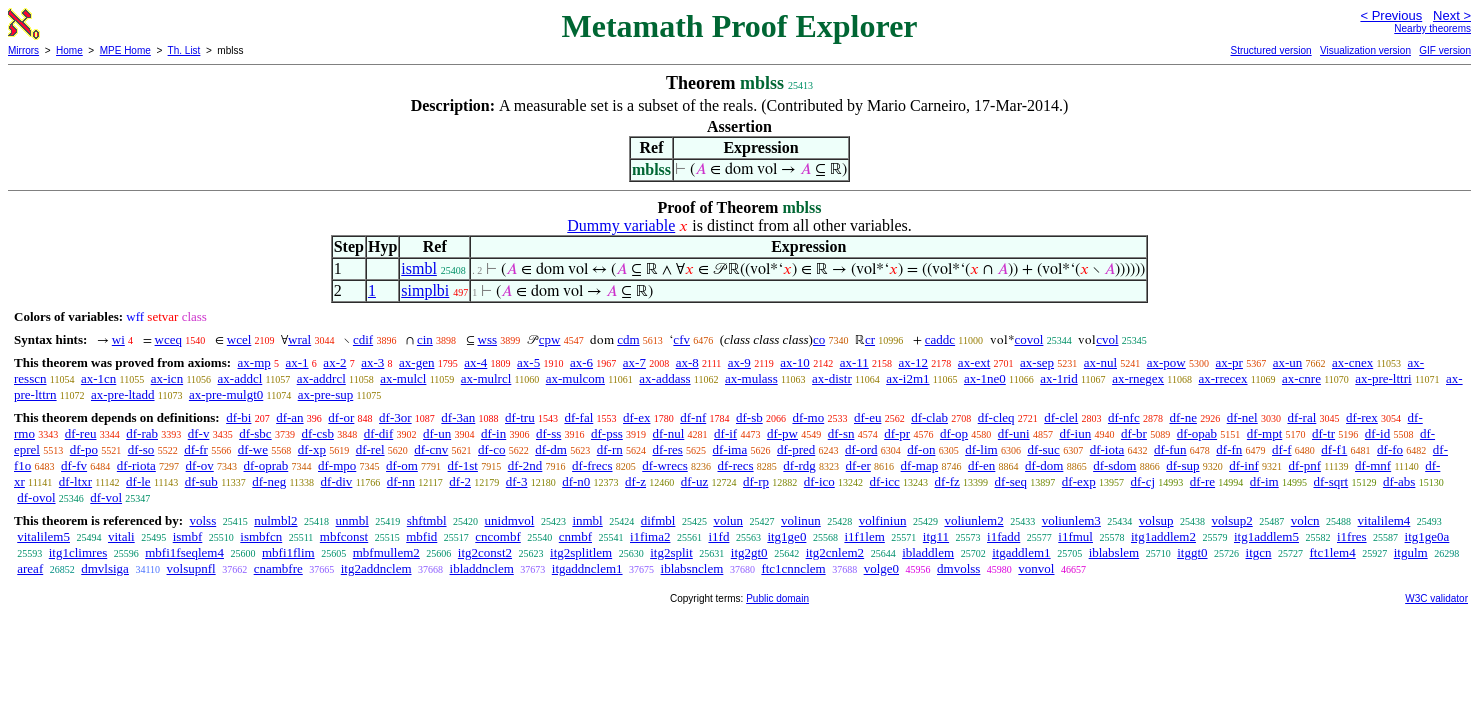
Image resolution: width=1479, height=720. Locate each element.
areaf (30, 568)
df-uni (1014, 433)
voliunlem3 (1071, 520)
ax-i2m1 (907, 378)
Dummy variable (621, 225)
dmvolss (958, 568)
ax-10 (795, 362)
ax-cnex (1352, 362)
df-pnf (1305, 465)
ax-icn (167, 378)
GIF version (1445, 50)
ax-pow (1166, 362)
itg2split (671, 552)
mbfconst (344, 536)
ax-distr (832, 378)
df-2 (460, 481)
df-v (199, 433)
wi (118, 339)
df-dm (551, 449)
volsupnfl (191, 568)
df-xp (312, 449)
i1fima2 (650, 536)
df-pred (796, 449)
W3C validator (1436, 598)
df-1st (463, 465)
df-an (289, 417)
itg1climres (78, 552)
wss (488, 339)
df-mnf (1373, 465)
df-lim (981, 449)
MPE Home (125, 50)
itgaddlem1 (1021, 552)
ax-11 (854, 362)
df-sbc (255, 433)
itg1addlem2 (1163, 536)
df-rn (610, 449)
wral (299, 339)
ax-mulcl (403, 378)
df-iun (1075, 433)
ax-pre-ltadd (123, 394)
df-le (138, 481)
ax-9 (739, 362)
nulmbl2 (275, 520)
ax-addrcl (321, 378)
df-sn (841, 433)
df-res (667, 449)
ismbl (419, 268)
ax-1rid (1059, 378)
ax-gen (416, 362)
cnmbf (575, 536)
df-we (253, 449)
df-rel (370, 449)
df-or (341, 417)
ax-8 (687, 362)
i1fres (1352, 536)
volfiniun (883, 520)
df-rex (1362, 417)
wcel (239, 339)
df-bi (238, 417)
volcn (1305, 520)
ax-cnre (1301, 378)
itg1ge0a (1427, 536)
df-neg (269, 481)
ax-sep (1037, 362)
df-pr (897, 433)
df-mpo (337, 465)
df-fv (74, 465)
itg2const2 (485, 552)
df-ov (200, 465)
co (819, 339)
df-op (954, 433)
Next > (1452, 15)
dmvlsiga (105, 568)
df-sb (749, 417)
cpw (550, 339)
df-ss (548, 433)
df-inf (1244, 465)
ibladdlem (928, 552)
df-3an (458, 417)
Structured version (1270, 50)
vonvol (1036, 568)
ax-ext (974, 362)
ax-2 (334, 362)
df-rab (142, 433)
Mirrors (23, 50)
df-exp (1079, 481)
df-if (725, 433)
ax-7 (634, 362)
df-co (491, 449)
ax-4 (475, 362)
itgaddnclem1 (587, 568)
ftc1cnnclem (793, 568)
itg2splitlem (581, 552)
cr (870, 339)
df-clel (1061, 417)
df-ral (1301, 417)
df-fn (1229, 449)
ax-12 (914, 362)
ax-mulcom (575, 378)
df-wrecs (664, 465)
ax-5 (528, 362)
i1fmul (1075, 536)
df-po (84, 449)
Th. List (184, 50)
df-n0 (576, 481)
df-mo (808, 417)
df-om (402, 465)
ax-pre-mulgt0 (226, 394)
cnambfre (278, 568)
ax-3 (372, 362)
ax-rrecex (1222, 378)
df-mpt (1264, 433)
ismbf (188, 536)
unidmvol (510, 520)
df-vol (106, 497)
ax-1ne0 (985, 378)
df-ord (861, 449)
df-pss (607, 433)
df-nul (669, 433)
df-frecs (592, 465)
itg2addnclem (376, 568)
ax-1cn (98, 378)
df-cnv (431, 449)
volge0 (881, 568)
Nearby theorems (1432, 28)
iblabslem (1114, 552)
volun (728, 520)
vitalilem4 (1384, 520)
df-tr (1323, 433)
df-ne (1182, 417)
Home (69, 50)
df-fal (578, 417)
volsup (1156, 520)
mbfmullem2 (386, 552)
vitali (121, 536)
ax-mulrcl (486, 378)
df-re (1202, 481)
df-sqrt (1330, 481)
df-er (858, 465)
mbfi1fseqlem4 (184, 552)
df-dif (379, 433)
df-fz (947, 481)
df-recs (736, 465)
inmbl (587, 520)
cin (425, 339)
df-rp (756, 481)
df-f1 (1334, 449)
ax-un (1288, 362)
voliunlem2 (973, 520)
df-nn (401, 481)
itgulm (1411, 552)
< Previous (1391, 15)
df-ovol (36, 497)
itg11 (936, 536)
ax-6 (581, 362)
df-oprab (266, 465)
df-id (1377, 433)
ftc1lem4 (1333, 552)
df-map (920, 465)
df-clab (929, 417)
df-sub (201, 481)
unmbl (352, 520)
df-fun (1170, 449)
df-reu (81, 433)
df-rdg (799, 465)
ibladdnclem (482, 568)
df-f (1282, 449)
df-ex (636, 417)
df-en (981, 465)
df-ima (730, 449)
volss (202, 520)
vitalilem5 (43, 536)
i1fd (718, 536)
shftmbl (427, 520)
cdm (628, 339)
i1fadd (1003, 536)
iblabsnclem (692, 568)
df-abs (1399, 481)
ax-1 (297, 362)
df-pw (782, 433)
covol (1029, 339)
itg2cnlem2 (835, 552)
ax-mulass (751, 378)
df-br (1134, 433)
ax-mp (254, 362)
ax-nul (1100, 362)
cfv (681, 339)
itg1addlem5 (1266, 536)
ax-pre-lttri (1383, 378)
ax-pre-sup (326, 394)
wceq (168, 339)
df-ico (819, 481)
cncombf (497, 536)
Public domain (777, 598)
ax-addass (664, 378)
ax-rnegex (1138, 378)
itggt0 (1192, 552)
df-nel (1242, 417)
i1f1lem (864, 536)
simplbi (425, 290)
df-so (141, 449)
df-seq (1011, 481)
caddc (940, 339)
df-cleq (996, 417)
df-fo (1390, 449)
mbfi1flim (288, 552)
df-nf (693, 417)
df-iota (1107, 449)
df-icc (885, 481)
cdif (363, 339)
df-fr (196, 449)
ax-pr (1229, 362)
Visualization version (1365, 50)
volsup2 (1232, 520)
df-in (493, 433)
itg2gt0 (749, 552)
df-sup (1182, 465)
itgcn (1259, 552)
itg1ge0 (786, 536)
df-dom (1044, 465)
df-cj (1143, 481)
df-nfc (1124, 417)
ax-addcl (240, 378)
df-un (437, 433)
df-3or (395, 417)
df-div (337, 481)
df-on (921, 449)
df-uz (694, 481)
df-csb (317, 433)
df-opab (1197, 433)
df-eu (867, 417)
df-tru (520, 417)
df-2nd (525, 465)
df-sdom (1114, 465)
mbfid (421, 536)
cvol (1107, 339)
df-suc (1043, 449)
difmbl (658, 520)
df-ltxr (75, 481)
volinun (801, 520)
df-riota (136, 465)
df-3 (517, 481)
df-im (1264, 481)
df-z (635, 481)
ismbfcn (261, 536)
